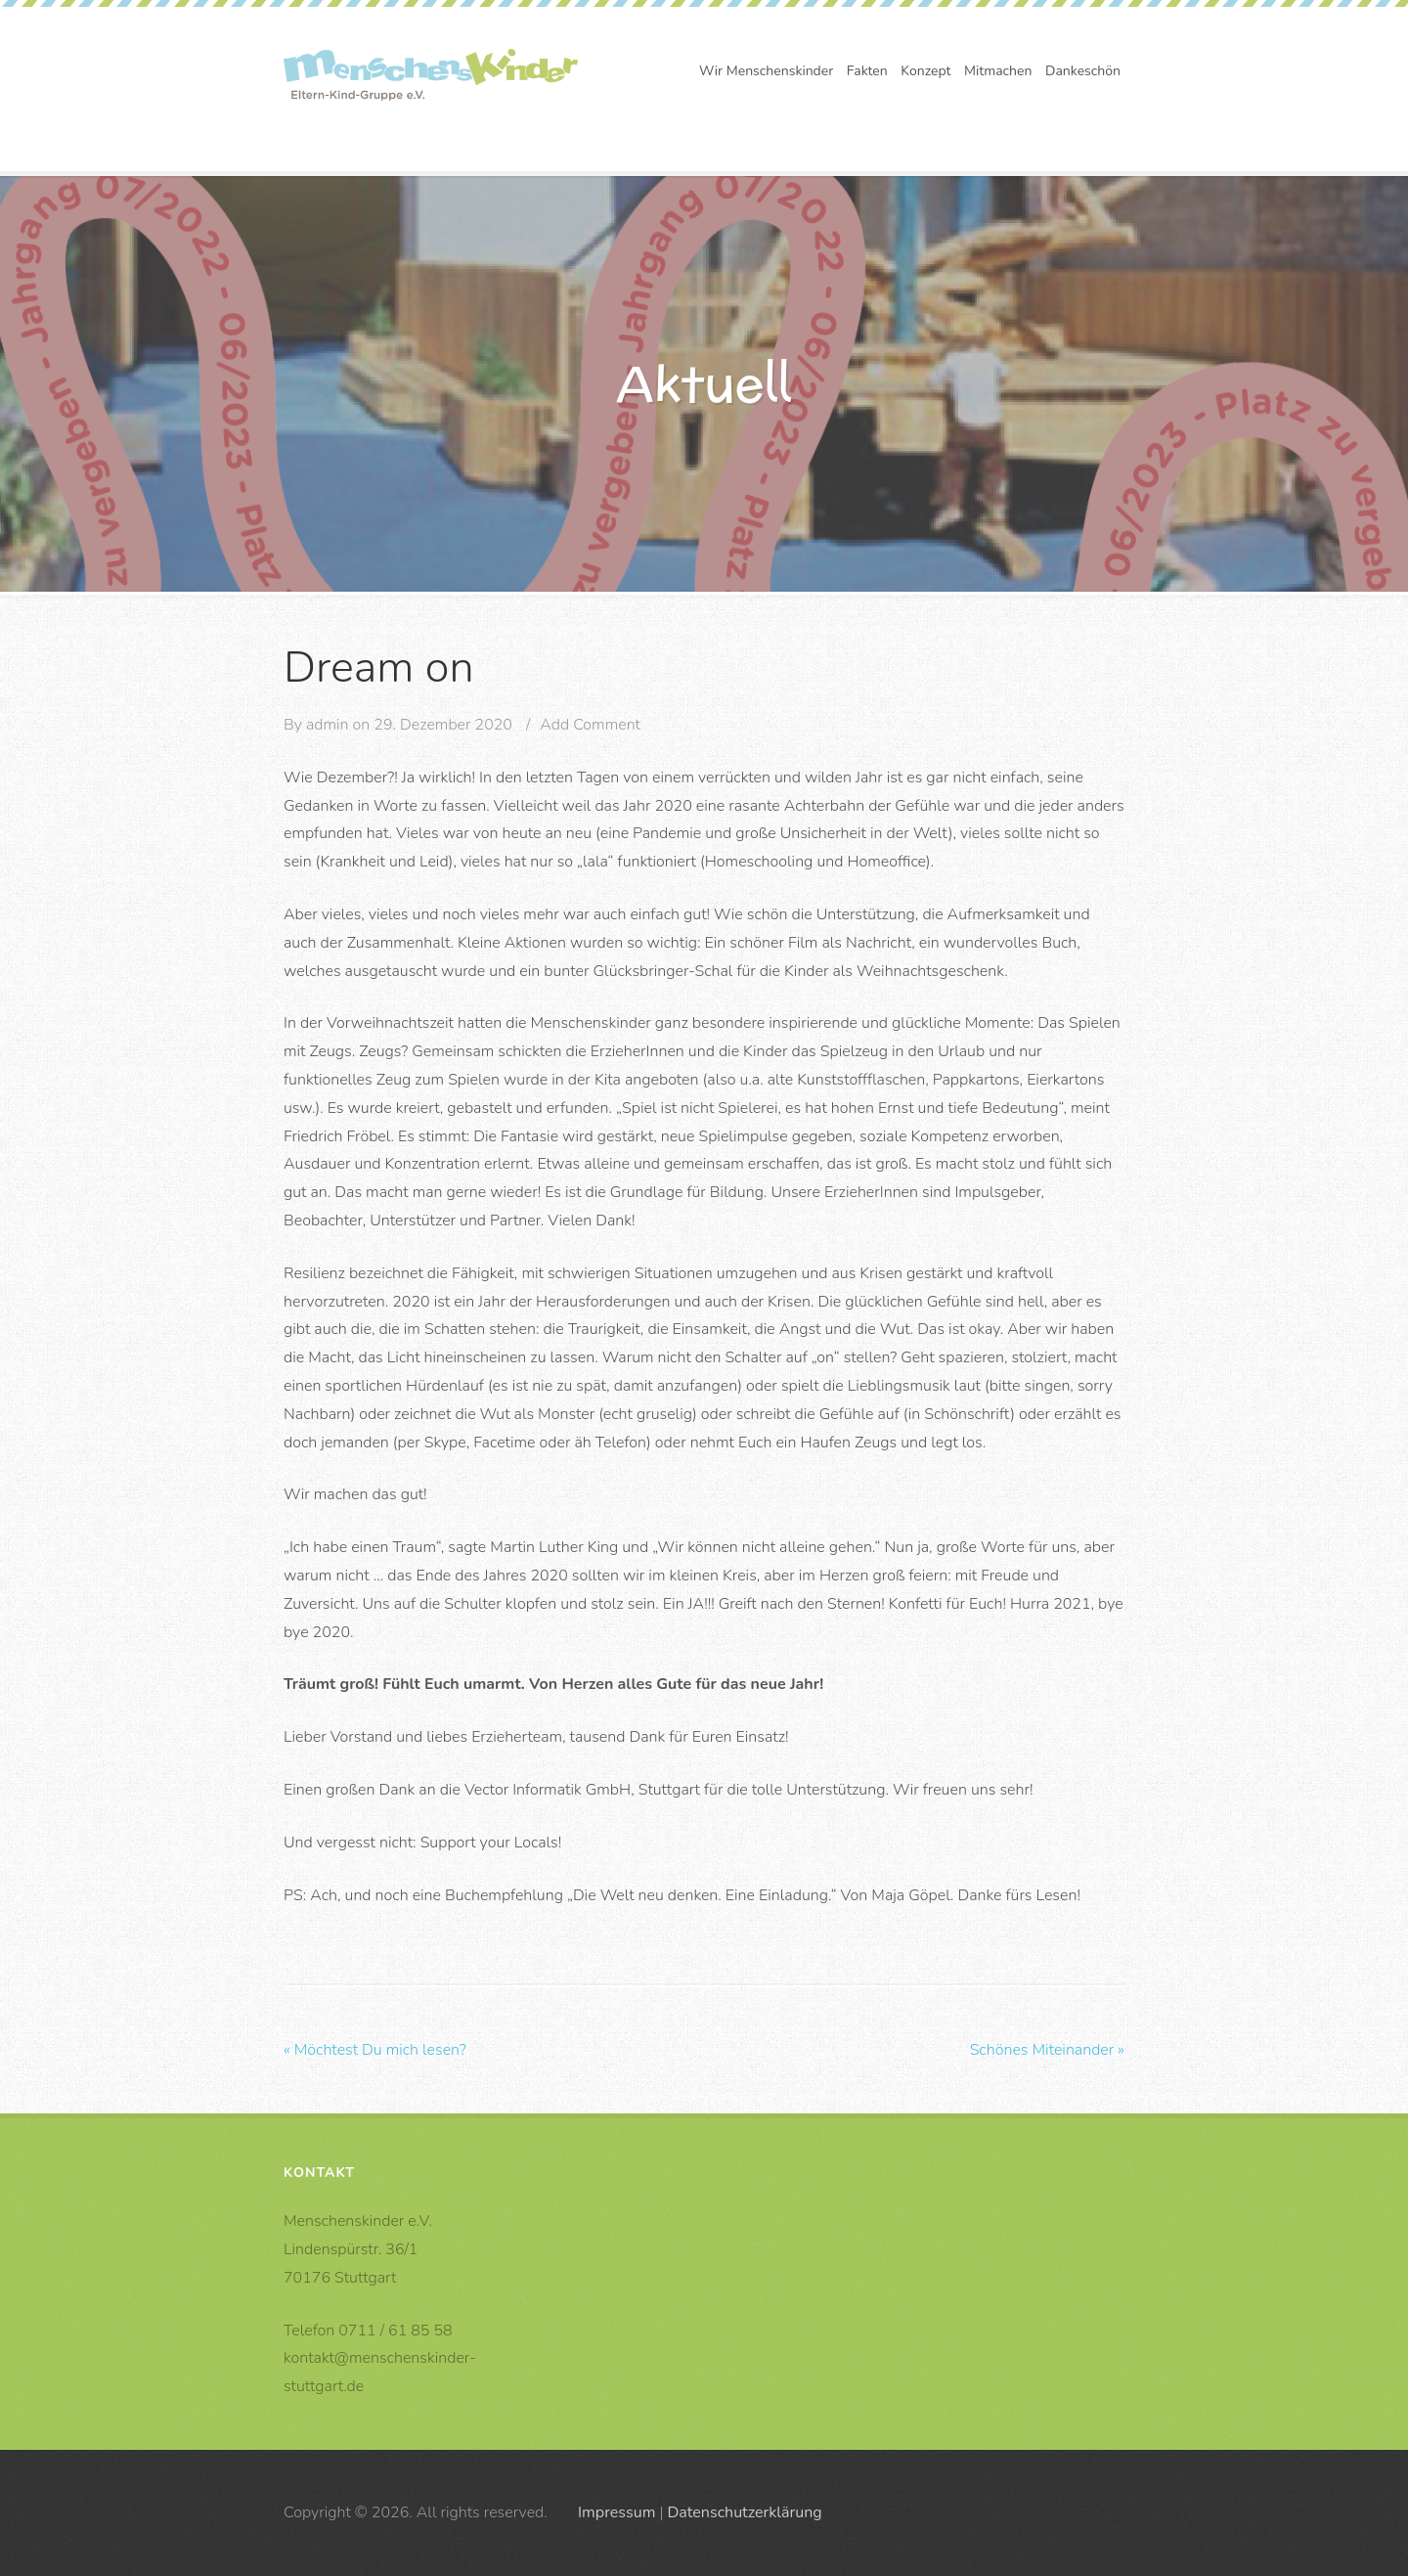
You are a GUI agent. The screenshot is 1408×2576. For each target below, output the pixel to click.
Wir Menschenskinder (766, 71)
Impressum (616, 2512)
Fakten (867, 71)
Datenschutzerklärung (744, 2512)
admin (327, 724)
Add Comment (590, 724)
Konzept (925, 71)
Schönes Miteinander (1047, 2050)
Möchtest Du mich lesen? (375, 2050)
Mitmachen (998, 71)
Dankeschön (1083, 71)
